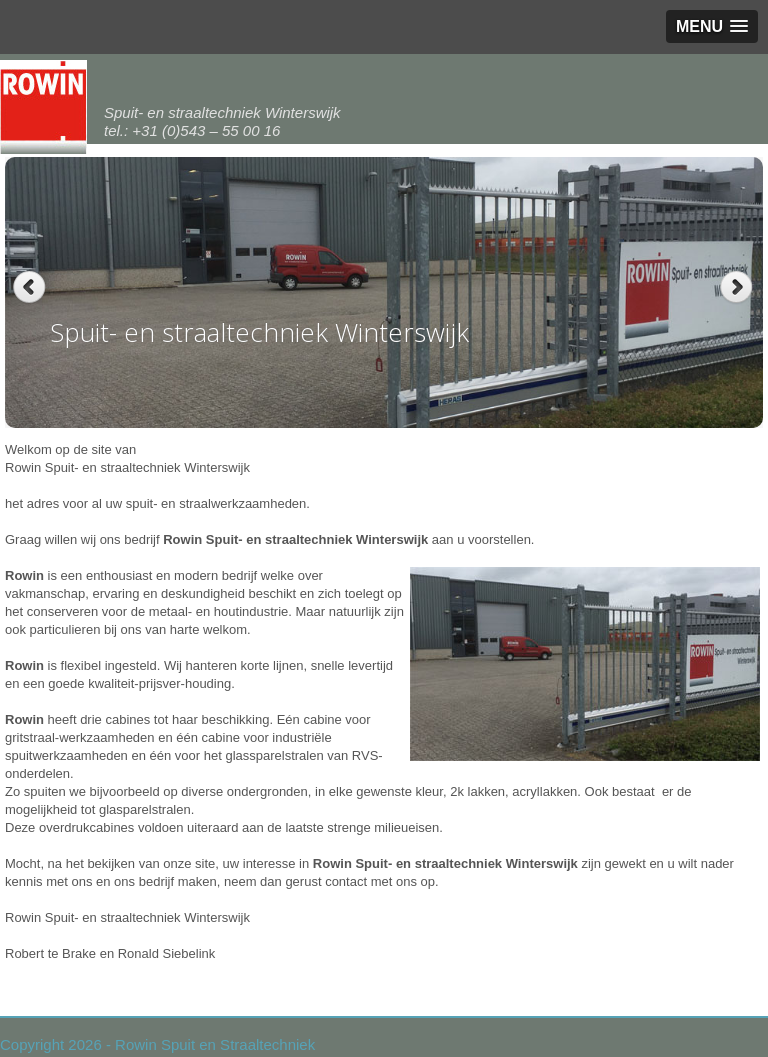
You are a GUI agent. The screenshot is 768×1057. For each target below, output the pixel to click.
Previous (29, 287)
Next (738, 287)
